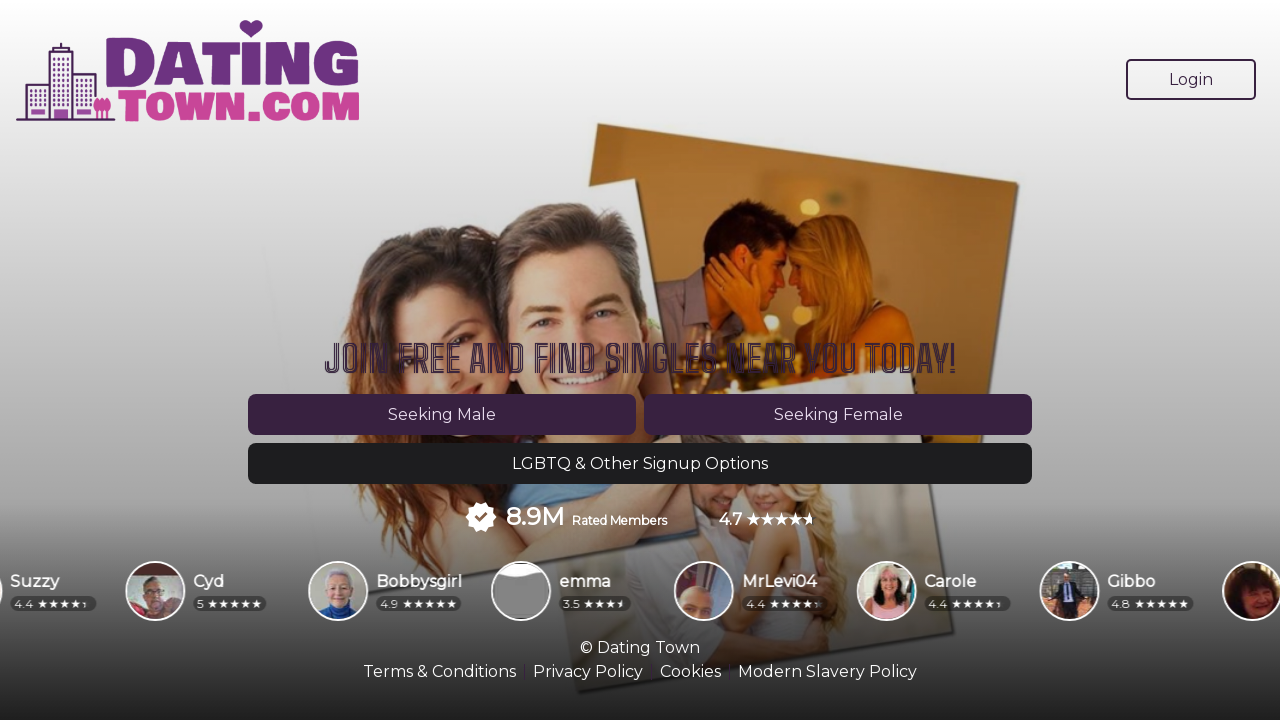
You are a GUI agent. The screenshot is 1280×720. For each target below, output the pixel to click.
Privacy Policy (588, 672)
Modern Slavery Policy (827, 672)
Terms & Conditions (439, 672)
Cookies (690, 672)
